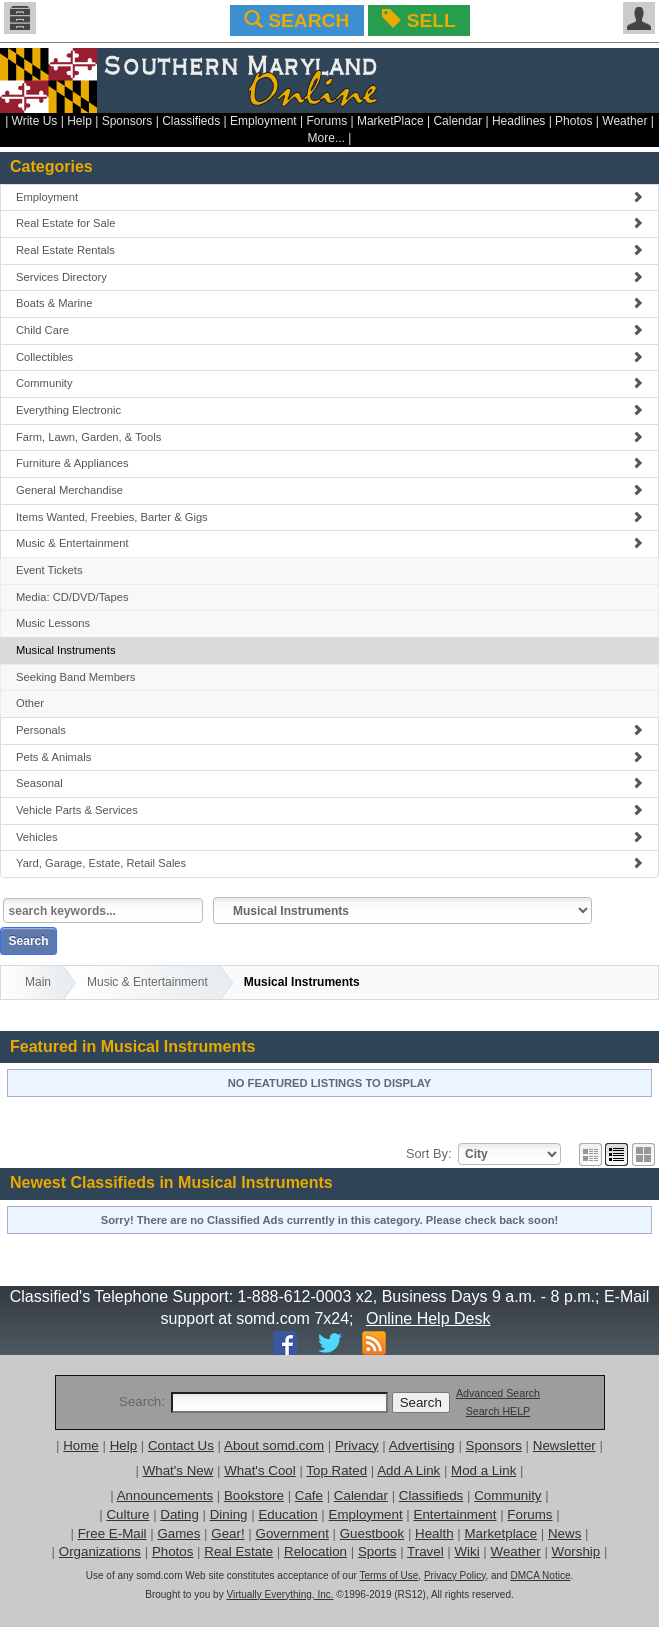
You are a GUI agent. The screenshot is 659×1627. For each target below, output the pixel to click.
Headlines (518, 121)
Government (292, 1533)
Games (178, 1533)
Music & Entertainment (329, 543)
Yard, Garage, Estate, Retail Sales (329, 863)
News (564, 1533)
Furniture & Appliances (329, 463)
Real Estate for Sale (329, 223)
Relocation (315, 1551)
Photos (573, 121)
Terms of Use (388, 1575)
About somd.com (274, 1445)
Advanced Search (498, 1393)
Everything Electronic (329, 410)
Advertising (422, 1445)
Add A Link (408, 1470)
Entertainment (455, 1514)
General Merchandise (329, 490)
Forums (326, 121)
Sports (377, 1551)
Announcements (165, 1495)
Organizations (100, 1551)
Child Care (329, 330)
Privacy (357, 1445)
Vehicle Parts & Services (329, 810)
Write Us (35, 121)
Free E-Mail (112, 1533)
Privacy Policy (455, 1575)
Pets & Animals (329, 757)
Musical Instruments (65, 650)
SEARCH (296, 20)
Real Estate (238, 1551)
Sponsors (127, 121)
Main (38, 982)
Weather (624, 121)
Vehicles (329, 837)
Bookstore (254, 1495)
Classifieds (191, 121)
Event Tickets (49, 570)
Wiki (467, 1551)
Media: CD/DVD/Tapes (72, 597)
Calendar (457, 121)
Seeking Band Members (75, 677)
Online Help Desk (428, 1318)
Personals (329, 730)
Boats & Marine (329, 303)
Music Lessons (53, 623)
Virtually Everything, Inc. (279, 1594)
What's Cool (259, 1470)
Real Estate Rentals (329, 250)
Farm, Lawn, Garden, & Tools (329, 437)
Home (81, 1445)
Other (30, 703)
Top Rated (336, 1470)
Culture (127, 1514)
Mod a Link (483, 1470)
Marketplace (500, 1533)
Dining (229, 1514)
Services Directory (329, 277)
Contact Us (181, 1445)
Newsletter (564, 1445)
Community (329, 383)
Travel (425, 1551)
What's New (178, 1470)
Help (79, 121)
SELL (418, 20)
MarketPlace (390, 121)
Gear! (227, 1533)
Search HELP (498, 1411)
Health (434, 1533)
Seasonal (329, 783)
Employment (263, 121)
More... (326, 138)
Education (287, 1514)
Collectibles (329, 357)
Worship (576, 1551)
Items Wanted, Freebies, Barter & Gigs (329, 517)
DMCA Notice (540, 1575)
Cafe (309, 1495)
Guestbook (372, 1533)
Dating (179, 1514)
